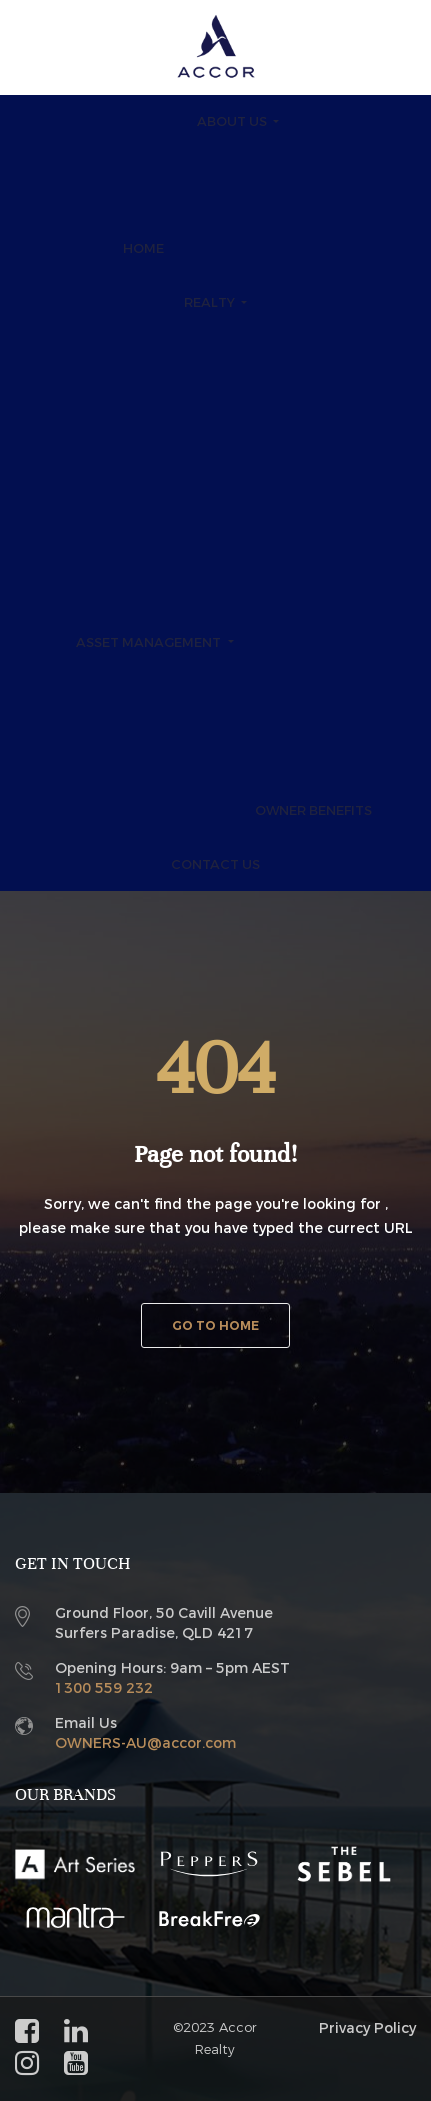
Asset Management (150, 642)
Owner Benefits (313, 810)
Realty (211, 302)
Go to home (215, 1326)
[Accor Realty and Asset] (216, 46)
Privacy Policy (367, 2028)
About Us (233, 121)
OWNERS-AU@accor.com (145, 1743)
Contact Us (215, 864)
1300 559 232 (104, 1688)
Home (143, 248)
